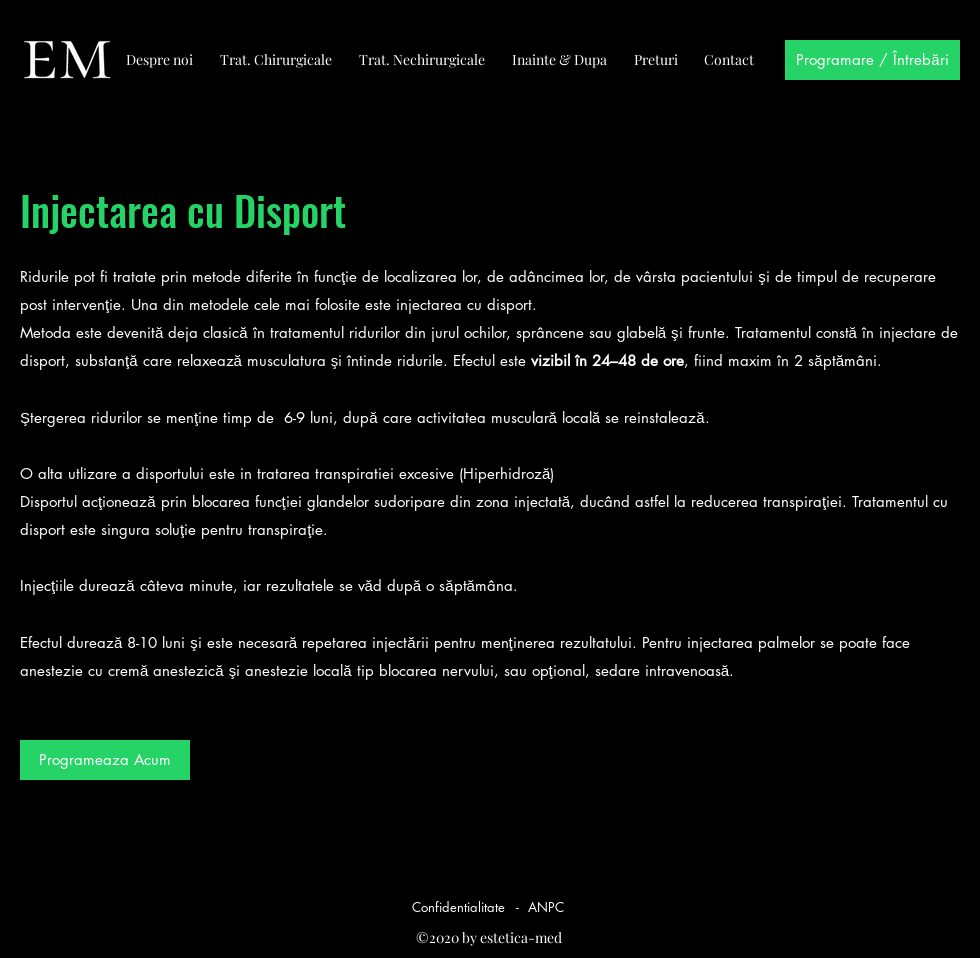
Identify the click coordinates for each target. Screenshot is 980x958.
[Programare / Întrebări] (872, 60)
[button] (105, 760)
